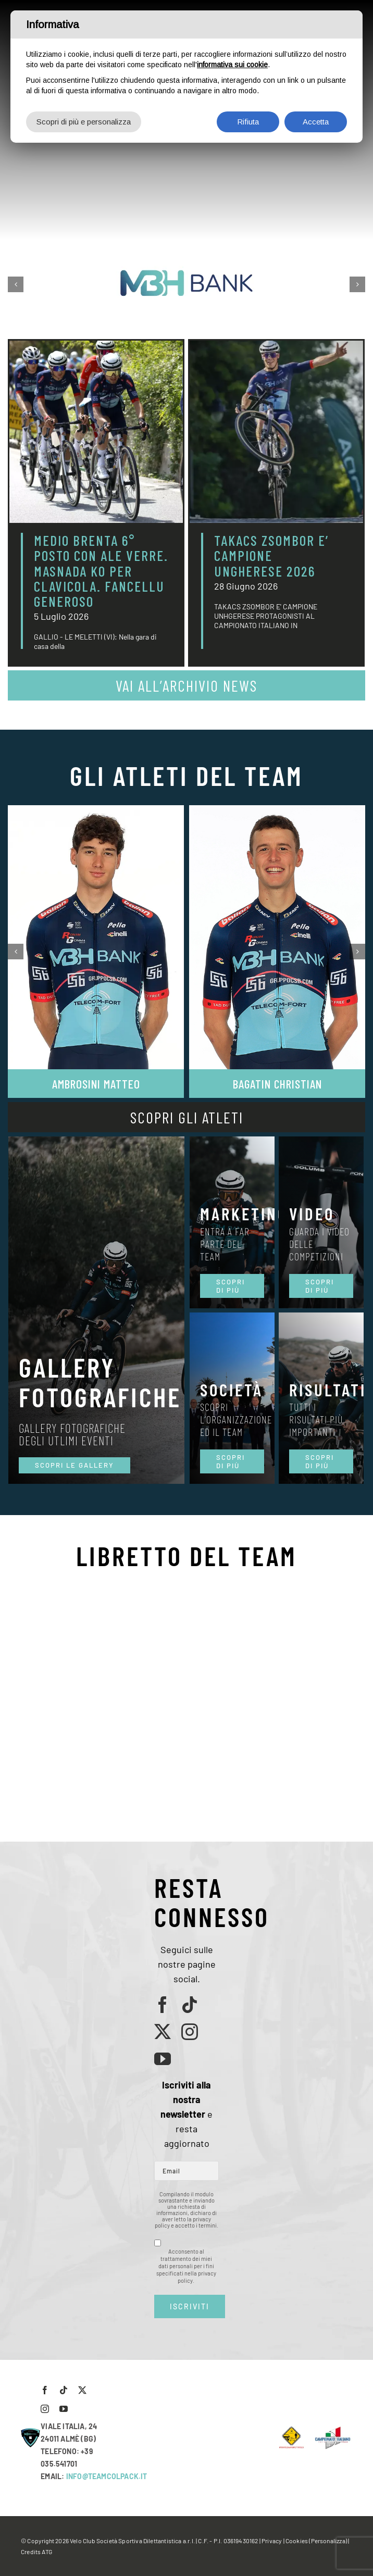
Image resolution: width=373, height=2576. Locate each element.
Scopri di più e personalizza (83, 121)
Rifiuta (248, 121)
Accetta (316, 121)
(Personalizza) (328, 2540)
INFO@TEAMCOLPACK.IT (106, 2476)
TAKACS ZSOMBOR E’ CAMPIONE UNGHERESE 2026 (271, 555)
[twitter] (162, 2031)
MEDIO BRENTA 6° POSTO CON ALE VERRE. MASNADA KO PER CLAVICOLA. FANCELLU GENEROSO (101, 570)
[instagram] (189, 2031)
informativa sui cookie (232, 64)
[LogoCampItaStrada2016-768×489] (332, 2429)
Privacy (272, 2540)
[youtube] (162, 2058)
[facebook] (162, 2004)
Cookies (296, 2540)
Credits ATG (36, 2551)
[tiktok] (189, 2004)
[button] (15, 284)
